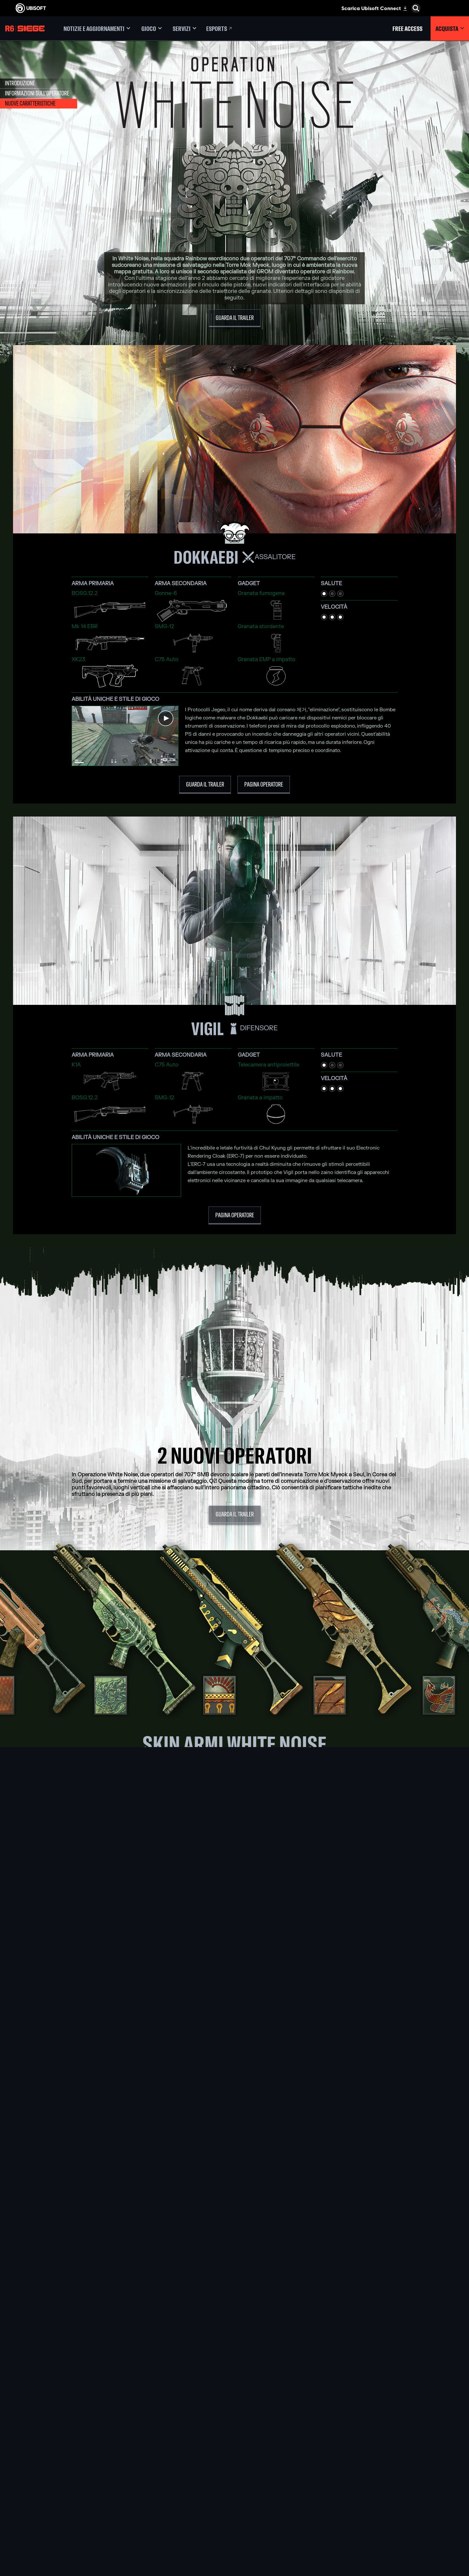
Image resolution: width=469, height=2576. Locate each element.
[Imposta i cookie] (30, 2535)
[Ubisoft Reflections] (156, 2502)
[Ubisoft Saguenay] (156, 2510)
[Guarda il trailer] (235, 318)
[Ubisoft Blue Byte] (156, 2472)
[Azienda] (53, 2468)
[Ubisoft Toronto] (156, 2525)
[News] (53, 2478)
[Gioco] (151, 28)
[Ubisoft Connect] (53, 2458)
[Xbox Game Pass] (234, 2457)
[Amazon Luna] (234, 2502)
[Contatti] (53, 2509)
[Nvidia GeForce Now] (312, 2457)
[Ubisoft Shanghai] (156, 2517)
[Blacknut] (312, 2465)
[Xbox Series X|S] (234, 2465)
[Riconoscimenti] (156, 2532)
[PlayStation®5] (234, 2480)
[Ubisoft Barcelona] (156, 2465)
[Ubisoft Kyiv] (156, 2487)
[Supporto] (53, 2488)
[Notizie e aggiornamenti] (97, 28)
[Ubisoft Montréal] (156, 2457)
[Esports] (219, 28)
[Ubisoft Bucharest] (156, 2480)
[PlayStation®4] (234, 2487)
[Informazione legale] (53, 2529)
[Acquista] (449, 28)
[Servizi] (184, 28)
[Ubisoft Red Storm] (156, 2495)
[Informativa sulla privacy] (53, 2516)
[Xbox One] (234, 2472)
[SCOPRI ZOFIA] (234, 2039)
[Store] (53, 2448)
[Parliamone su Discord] (234, 2348)
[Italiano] (412, 2422)
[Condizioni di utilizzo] (53, 2522)
